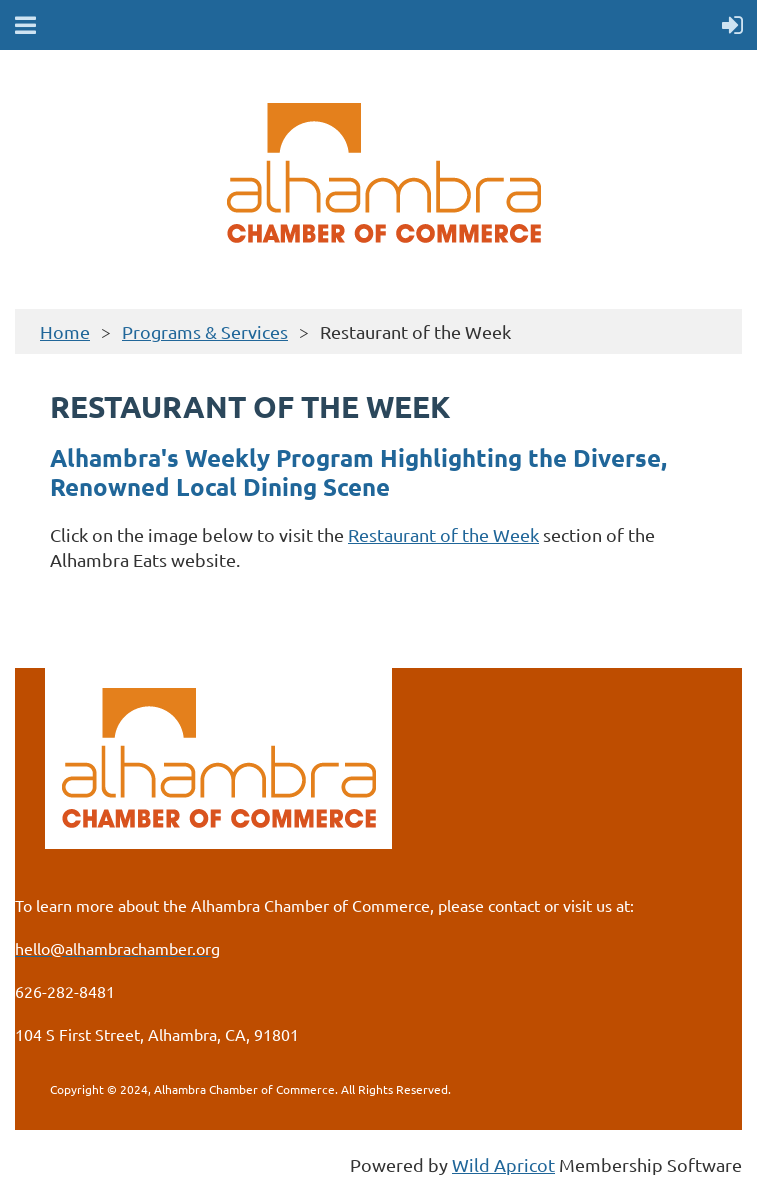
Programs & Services (205, 331)
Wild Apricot (503, 1164)
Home (65, 331)
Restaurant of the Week (443, 534)
